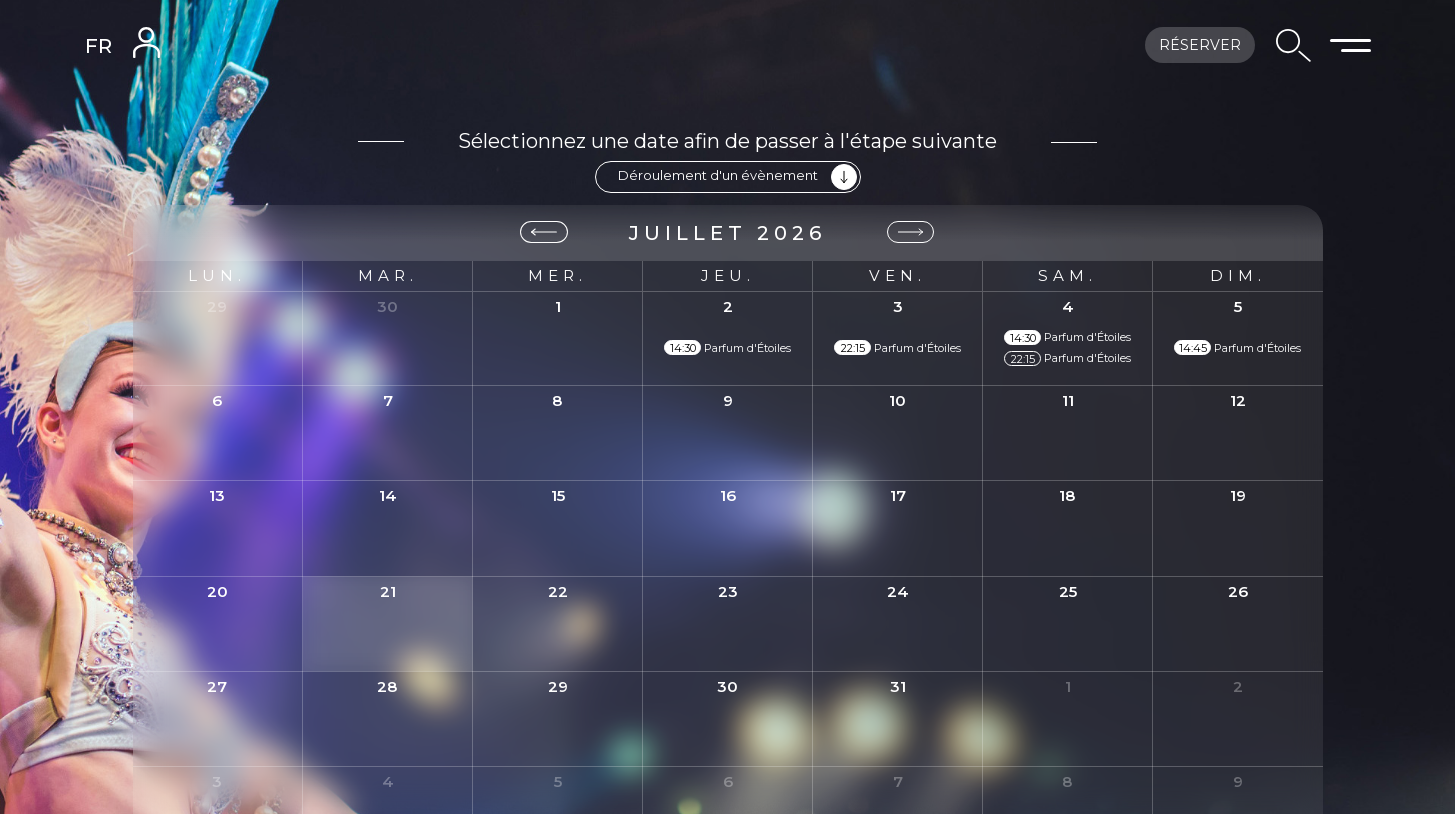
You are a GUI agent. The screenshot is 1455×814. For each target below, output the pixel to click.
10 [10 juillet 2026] (897, 399)
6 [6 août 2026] (728, 780)
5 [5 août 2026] (558, 780)
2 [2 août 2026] (1238, 685)
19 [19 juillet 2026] (1238, 494)
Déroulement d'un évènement (737, 177)
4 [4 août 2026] (388, 780)
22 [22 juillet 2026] (558, 590)
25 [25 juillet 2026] (1068, 590)
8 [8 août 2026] (1067, 780)
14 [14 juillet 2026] (388, 494)
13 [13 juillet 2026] (217, 494)
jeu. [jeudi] (728, 275)
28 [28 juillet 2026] (387, 685)
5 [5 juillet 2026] (1238, 305)
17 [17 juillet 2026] (898, 494)
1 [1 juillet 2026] (558, 305)
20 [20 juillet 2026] (217, 590)
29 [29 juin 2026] (217, 305)
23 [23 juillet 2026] (728, 590)
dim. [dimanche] (1238, 275)
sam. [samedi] (1067, 275)
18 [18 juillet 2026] (1067, 494)
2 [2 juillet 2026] (728, 305)
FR (98, 46)
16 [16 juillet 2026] (728, 494)
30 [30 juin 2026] (387, 305)
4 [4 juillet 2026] (1068, 305)
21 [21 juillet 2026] (388, 590)
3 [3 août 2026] (217, 780)
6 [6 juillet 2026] (217, 399)
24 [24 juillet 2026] (898, 590)
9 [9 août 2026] (1238, 780)
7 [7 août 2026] (898, 780)
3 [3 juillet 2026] (898, 305)
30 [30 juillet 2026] (727, 685)
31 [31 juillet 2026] (898, 685)
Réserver (1200, 45)
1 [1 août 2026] (1068, 685)
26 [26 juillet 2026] (1238, 590)
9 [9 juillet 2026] (728, 399)
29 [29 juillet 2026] (558, 685)
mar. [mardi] (388, 275)
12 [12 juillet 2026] (1238, 399)
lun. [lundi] (217, 275)
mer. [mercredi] (557, 275)
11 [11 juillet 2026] (1068, 399)
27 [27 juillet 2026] (217, 685)
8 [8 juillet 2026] (557, 399)
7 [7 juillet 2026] (388, 399)
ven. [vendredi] (897, 275)
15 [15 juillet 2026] (558, 494)
